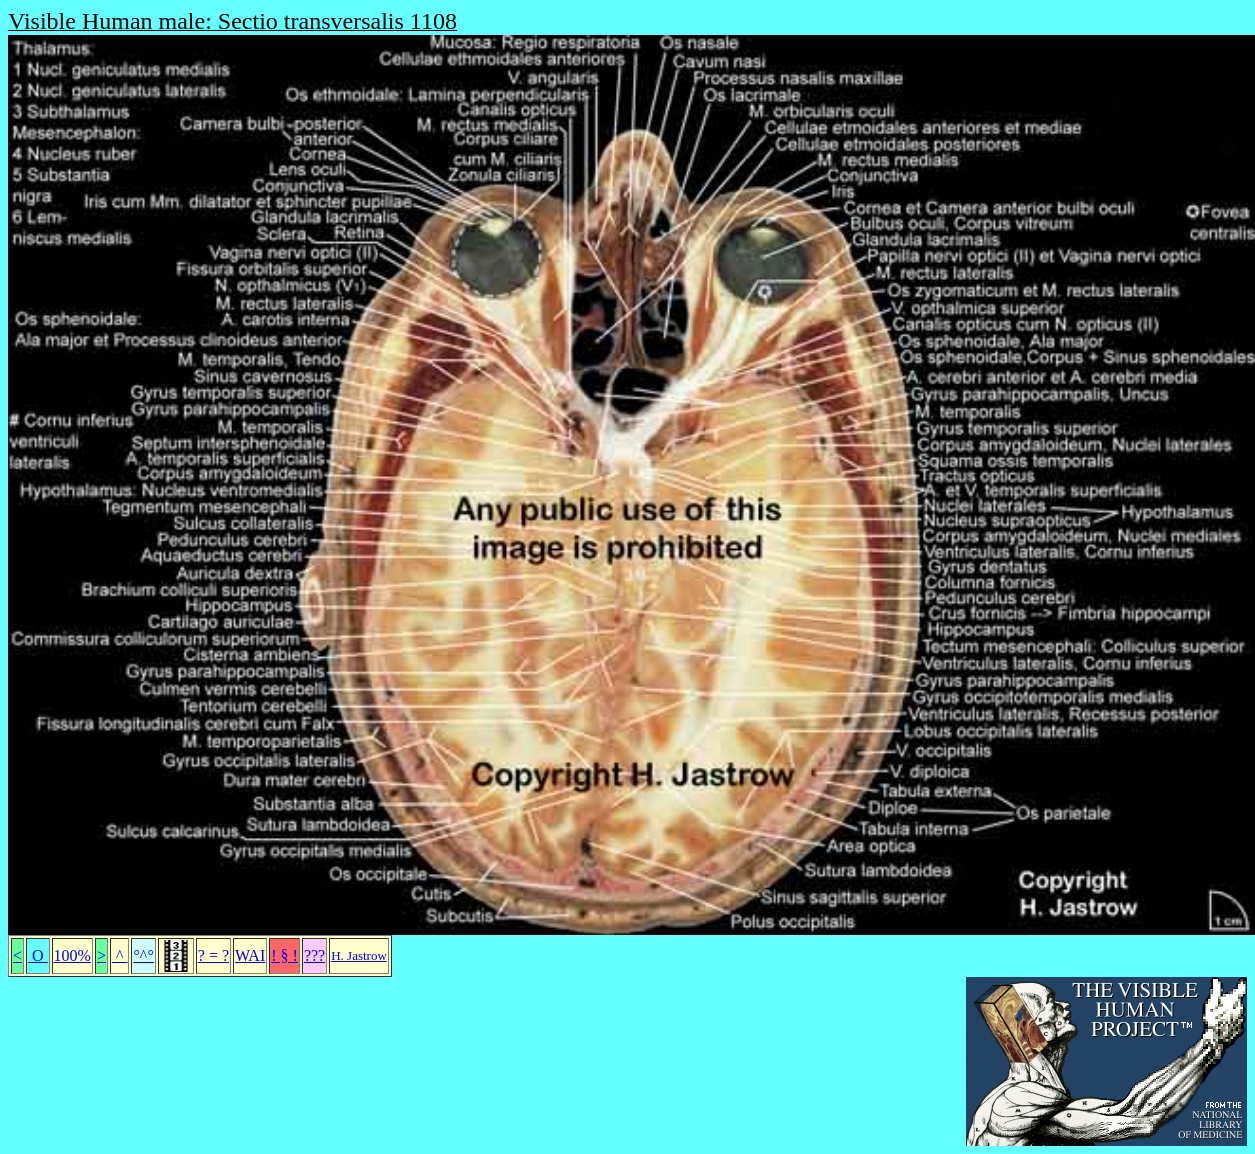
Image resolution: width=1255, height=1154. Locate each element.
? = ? (213, 955)
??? (314, 955)
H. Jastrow (359, 955)
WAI (250, 955)
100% (72, 955)
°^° (143, 955)
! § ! (284, 955)
